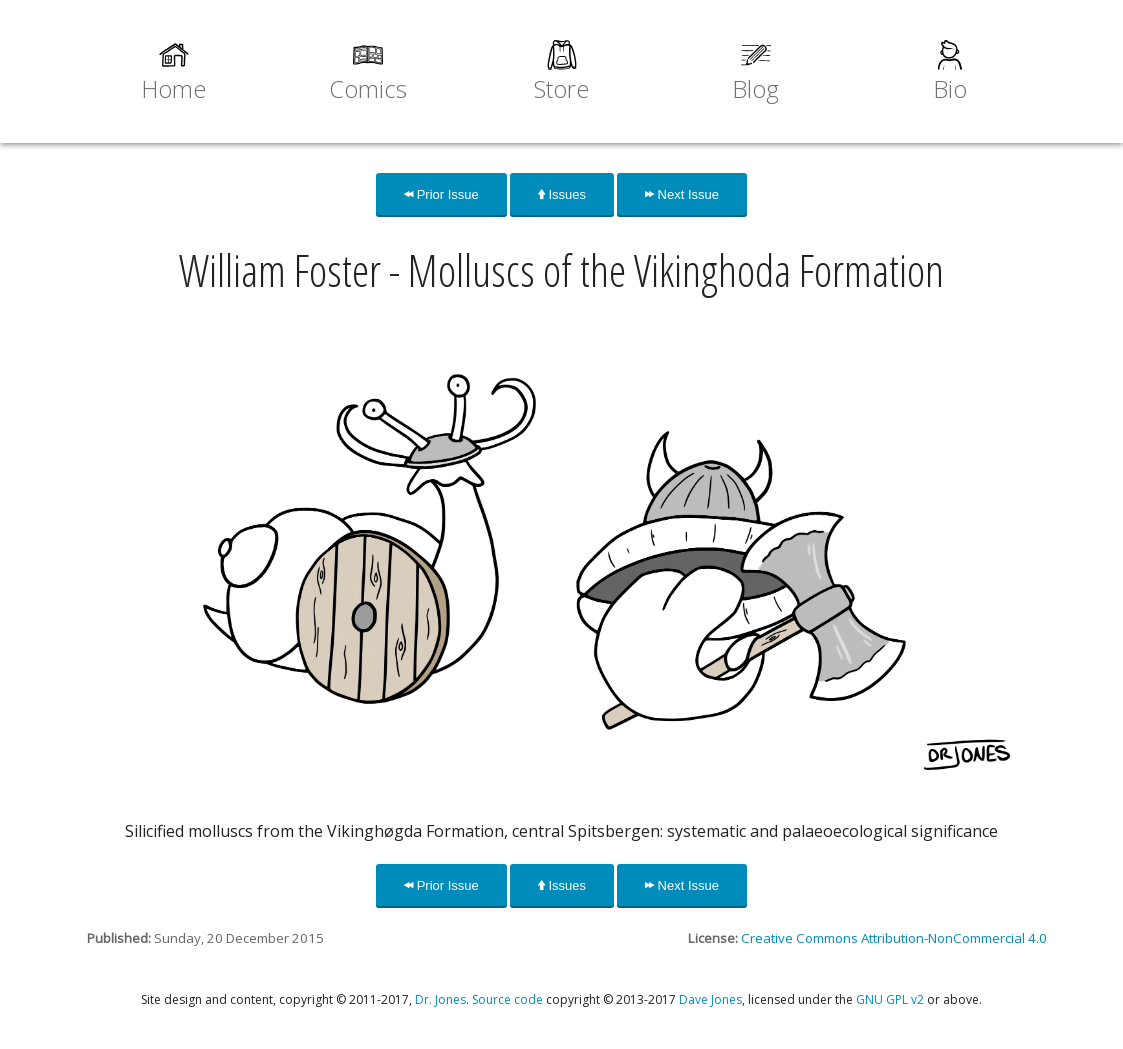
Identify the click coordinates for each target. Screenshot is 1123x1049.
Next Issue (682, 194)
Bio (950, 88)
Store (561, 88)
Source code (507, 999)
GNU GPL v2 (890, 999)
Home (173, 88)
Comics (368, 88)
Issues (562, 194)
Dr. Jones (440, 999)
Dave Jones (710, 999)
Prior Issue (441, 194)
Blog (755, 88)
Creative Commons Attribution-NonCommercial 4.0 (894, 938)
